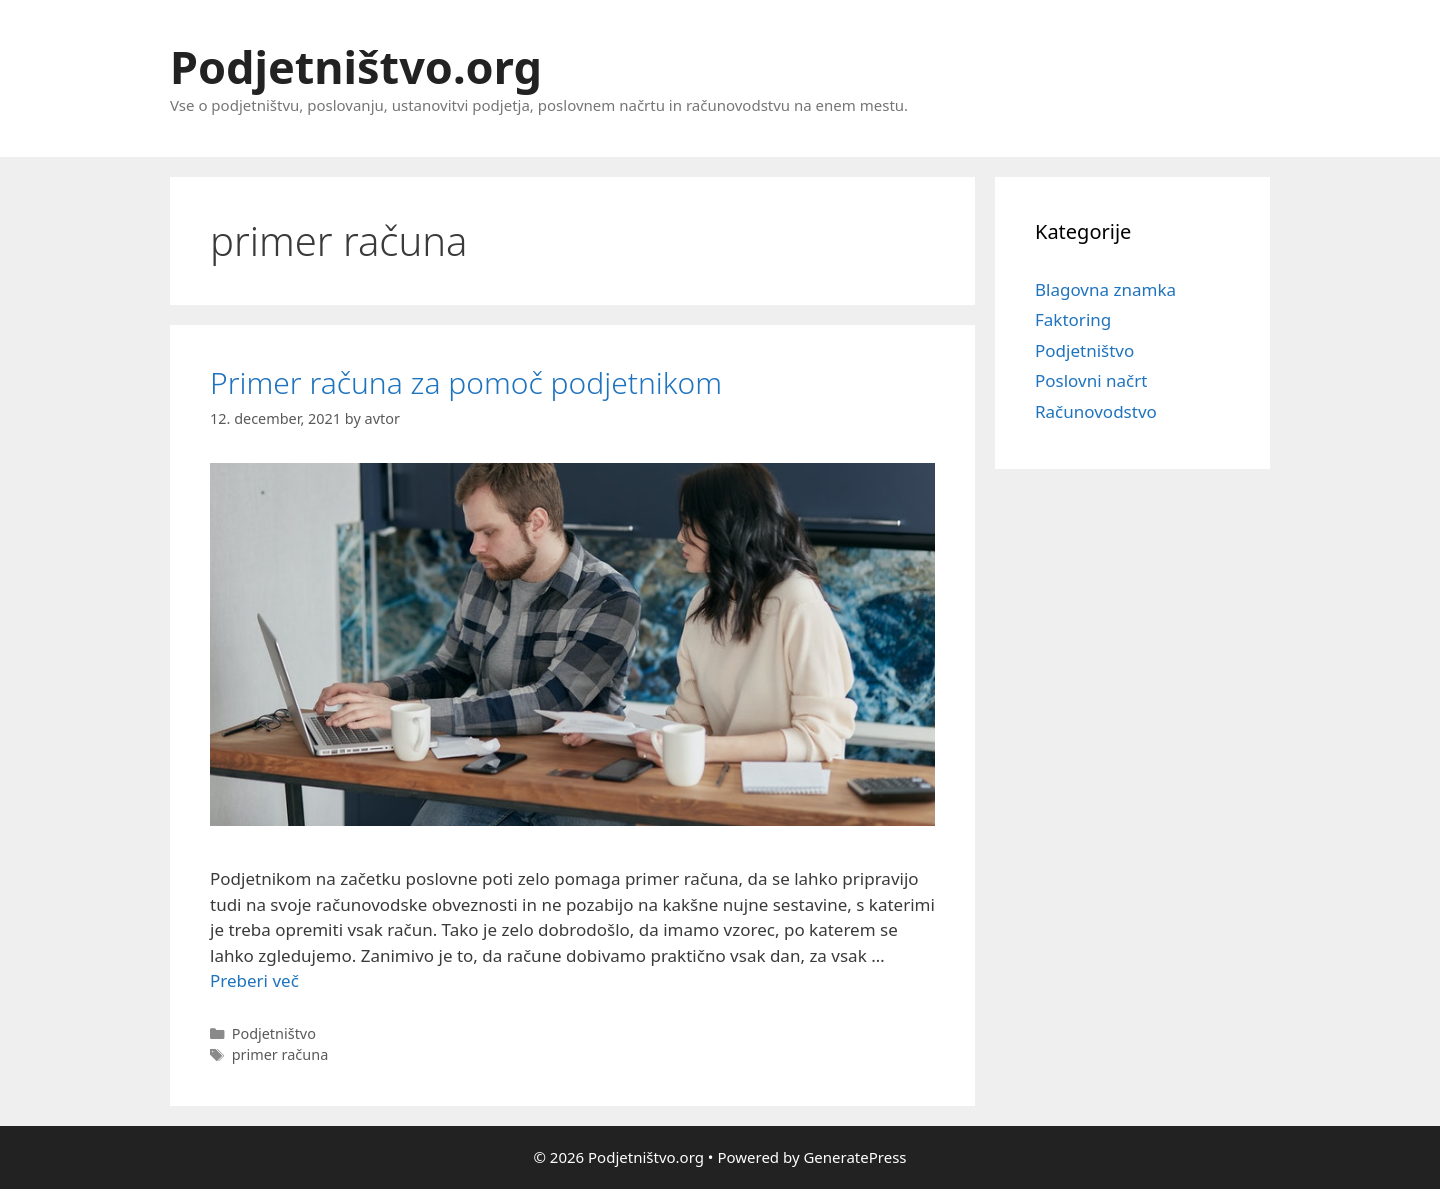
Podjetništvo (1084, 350)
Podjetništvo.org (356, 66)
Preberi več (254, 980)
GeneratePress (854, 1157)
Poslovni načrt (1091, 380)
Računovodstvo (1096, 411)
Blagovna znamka (1105, 289)
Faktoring (1073, 319)
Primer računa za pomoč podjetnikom (466, 382)
